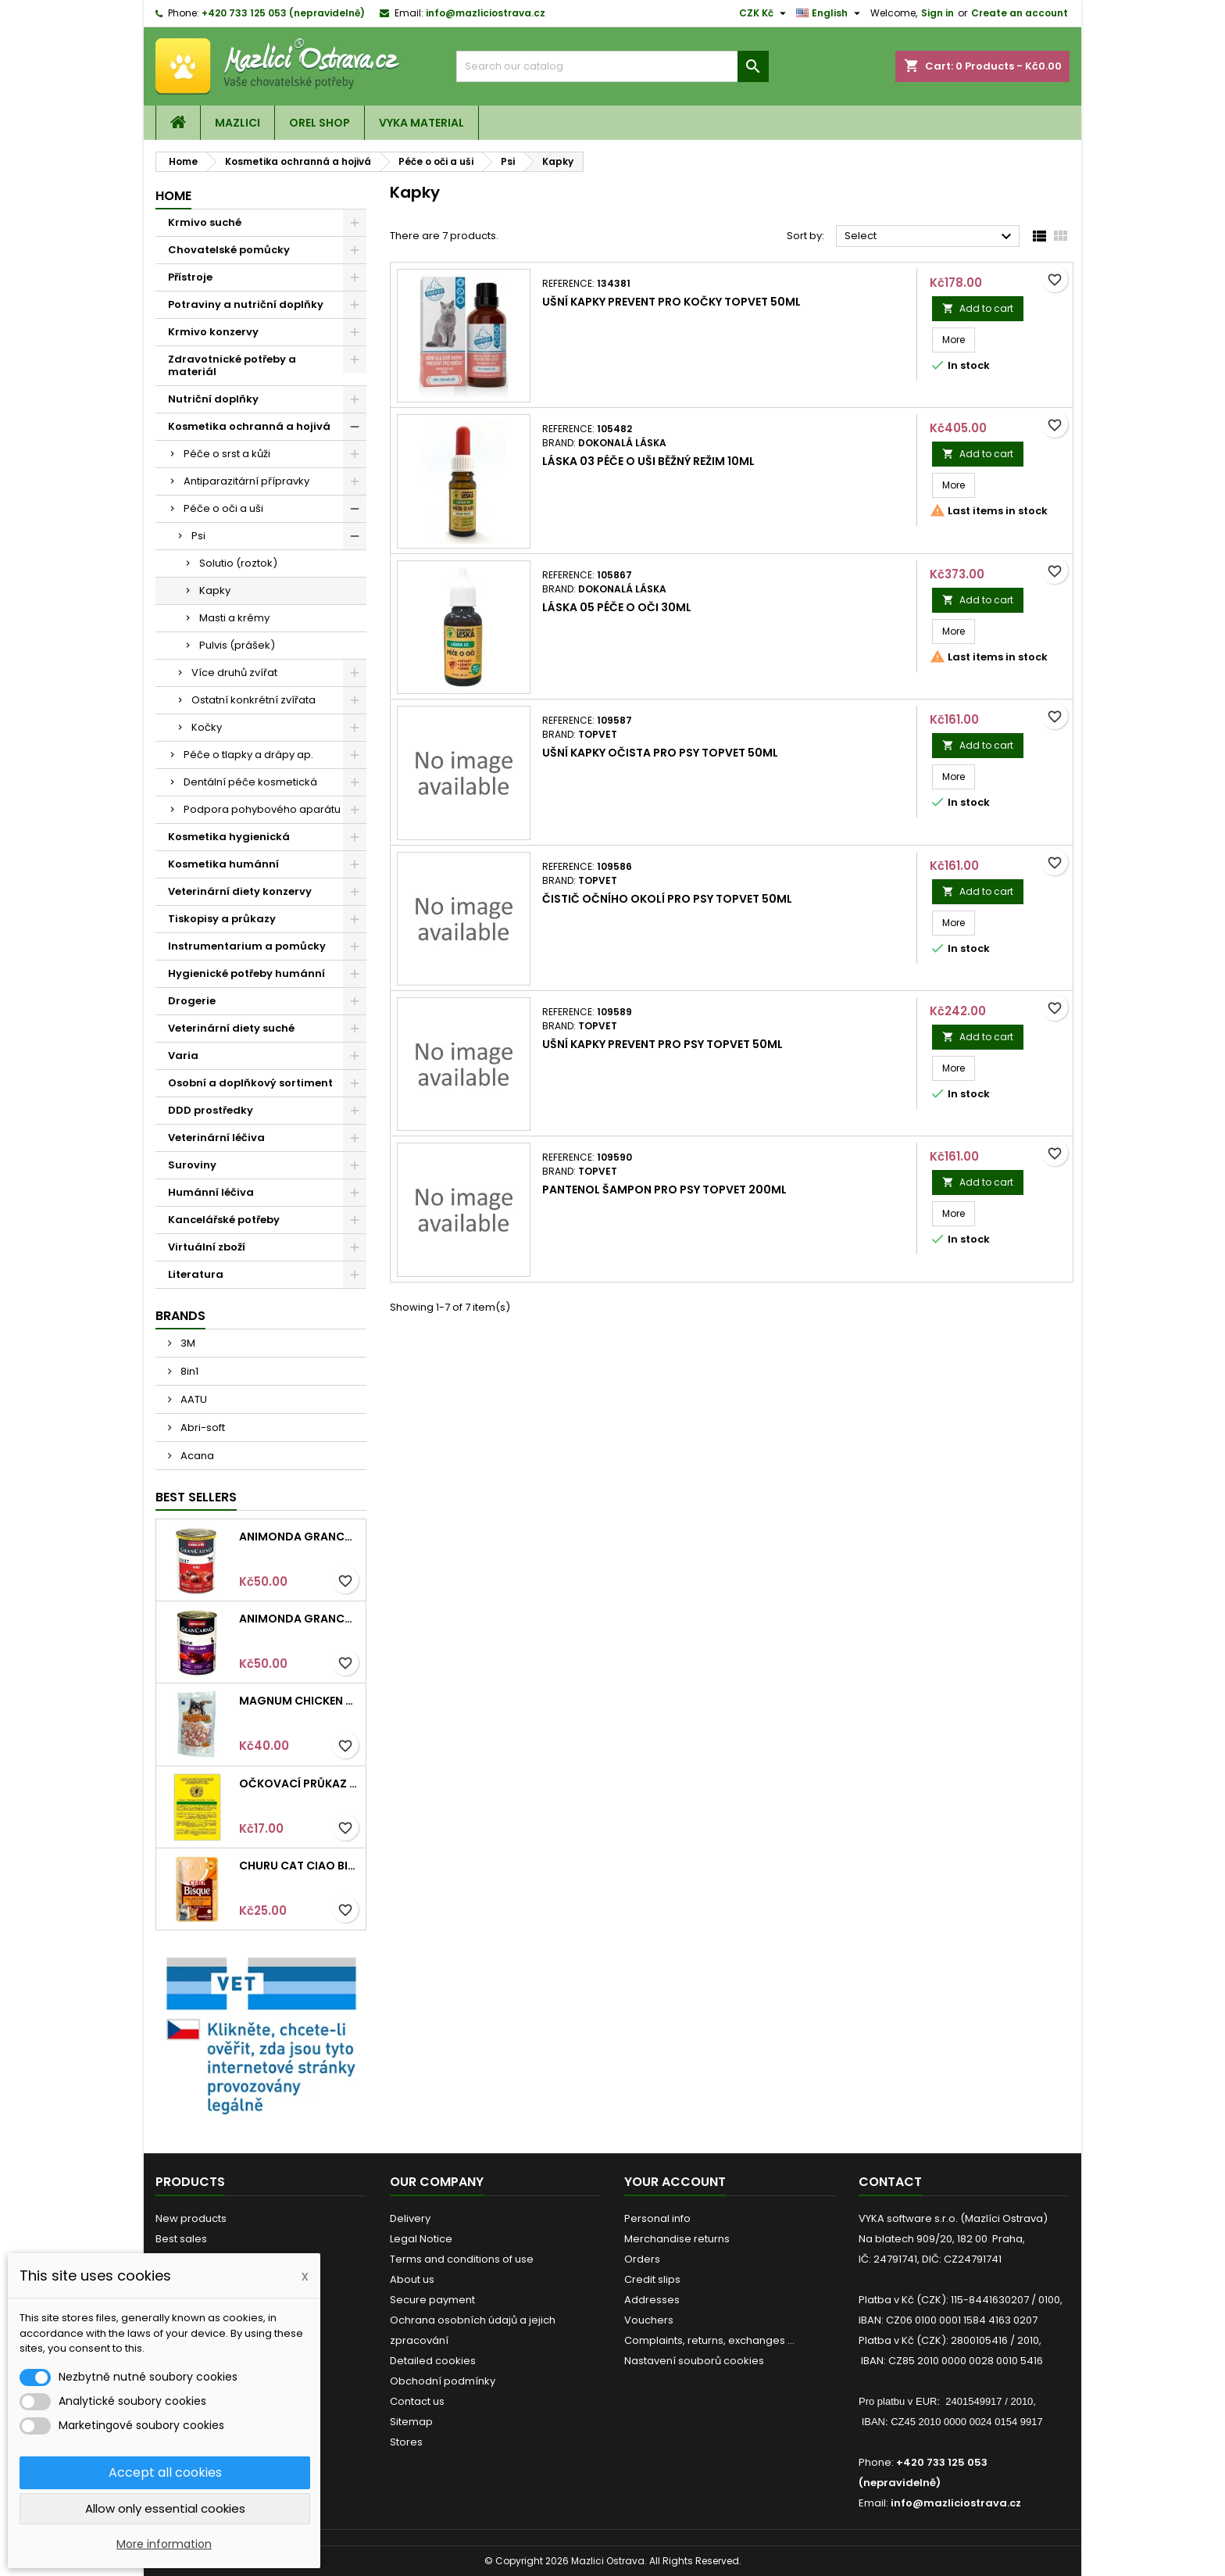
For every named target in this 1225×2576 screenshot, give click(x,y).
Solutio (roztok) (238, 563)
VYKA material (421, 123)
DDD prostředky (210, 1110)
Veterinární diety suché (231, 1028)
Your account (675, 2182)
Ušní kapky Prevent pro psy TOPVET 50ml (662, 1044)
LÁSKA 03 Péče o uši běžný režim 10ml (648, 461)
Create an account (1019, 13)
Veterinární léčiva (216, 1137)
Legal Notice (421, 2238)
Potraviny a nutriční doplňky (245, 304)
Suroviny (192, 1164)
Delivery (410, 2218)
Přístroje (190, 277)
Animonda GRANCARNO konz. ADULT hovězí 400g (299, 1536)
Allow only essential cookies (165, 2508)
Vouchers (648, 2320)
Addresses (652, 2299)
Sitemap (411, 2421)
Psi (198, 535)
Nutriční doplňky (213, 399)
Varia (183, 1055)
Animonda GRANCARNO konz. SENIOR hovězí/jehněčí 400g (299, 1618)
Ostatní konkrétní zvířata (253, 699)
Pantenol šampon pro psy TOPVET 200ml (664, 1189)
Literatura (195, 1274)
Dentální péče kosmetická (250, 782)
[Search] (612, 66)
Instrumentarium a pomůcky (247, 946)
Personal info (657, 2218)
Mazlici (237, 123)
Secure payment (432, 2299)
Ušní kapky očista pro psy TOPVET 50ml (660, 752)
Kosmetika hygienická (229, 836)
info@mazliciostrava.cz (485, 13)
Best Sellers (196, 1497)
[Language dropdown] (830, 13)
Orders (642, 2259)
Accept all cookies (165, 2472)
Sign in (937, 13)
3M (186, 1343)
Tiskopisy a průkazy (222, 918)
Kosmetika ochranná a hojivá (249, 426)
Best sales (181, 2238)
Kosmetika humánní (223, 864)
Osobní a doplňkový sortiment (250, 1082)
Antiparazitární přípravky (246, 481)
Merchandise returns (677, 2238)
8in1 (188, 1371)
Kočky (206, 727)
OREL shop (319, 123)
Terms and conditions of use (462, 2259)
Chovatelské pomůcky (229, 249)
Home (173, 196)
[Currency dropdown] (764, 13)
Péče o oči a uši (223, 508)
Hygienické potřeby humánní (246, 973)
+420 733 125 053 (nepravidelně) (283, 13)
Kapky (214, 590)
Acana (196, 1455)
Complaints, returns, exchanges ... (709, 2340)
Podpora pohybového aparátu (262, 809)
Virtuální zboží (206, 1247)
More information (164, 2544)
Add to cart (977, 308)
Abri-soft (201, 1427)
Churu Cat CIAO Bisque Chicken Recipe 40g (299, 1865)
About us (412, 2279)
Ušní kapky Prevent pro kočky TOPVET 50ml (671, 301)
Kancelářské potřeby (224, 1219)
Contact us (417, 2401)
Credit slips (652, 2279)
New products (191, 2218)
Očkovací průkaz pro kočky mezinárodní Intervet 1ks (299, 1783)
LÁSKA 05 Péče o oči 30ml (616, 607)
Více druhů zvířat (234, 672)
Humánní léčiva (211, 1192)
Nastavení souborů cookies (694, 2360)
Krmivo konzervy (213, 331)
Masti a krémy (234, 617)
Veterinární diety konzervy (240, 891)
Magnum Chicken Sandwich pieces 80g (299, 1700)
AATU (192, 1399)
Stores (406, 2442)
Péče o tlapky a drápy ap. (248, 754)
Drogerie (192, 1000)
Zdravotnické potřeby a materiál (232, 365)
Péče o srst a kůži (227, 453)
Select (930, 236)
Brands (180, 1316)
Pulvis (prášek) (237, 645)
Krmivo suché (204, 222)
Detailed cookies (433, 2360)
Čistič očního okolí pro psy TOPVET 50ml (667, 899)
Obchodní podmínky (442, 2381)
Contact (890, 2182)
